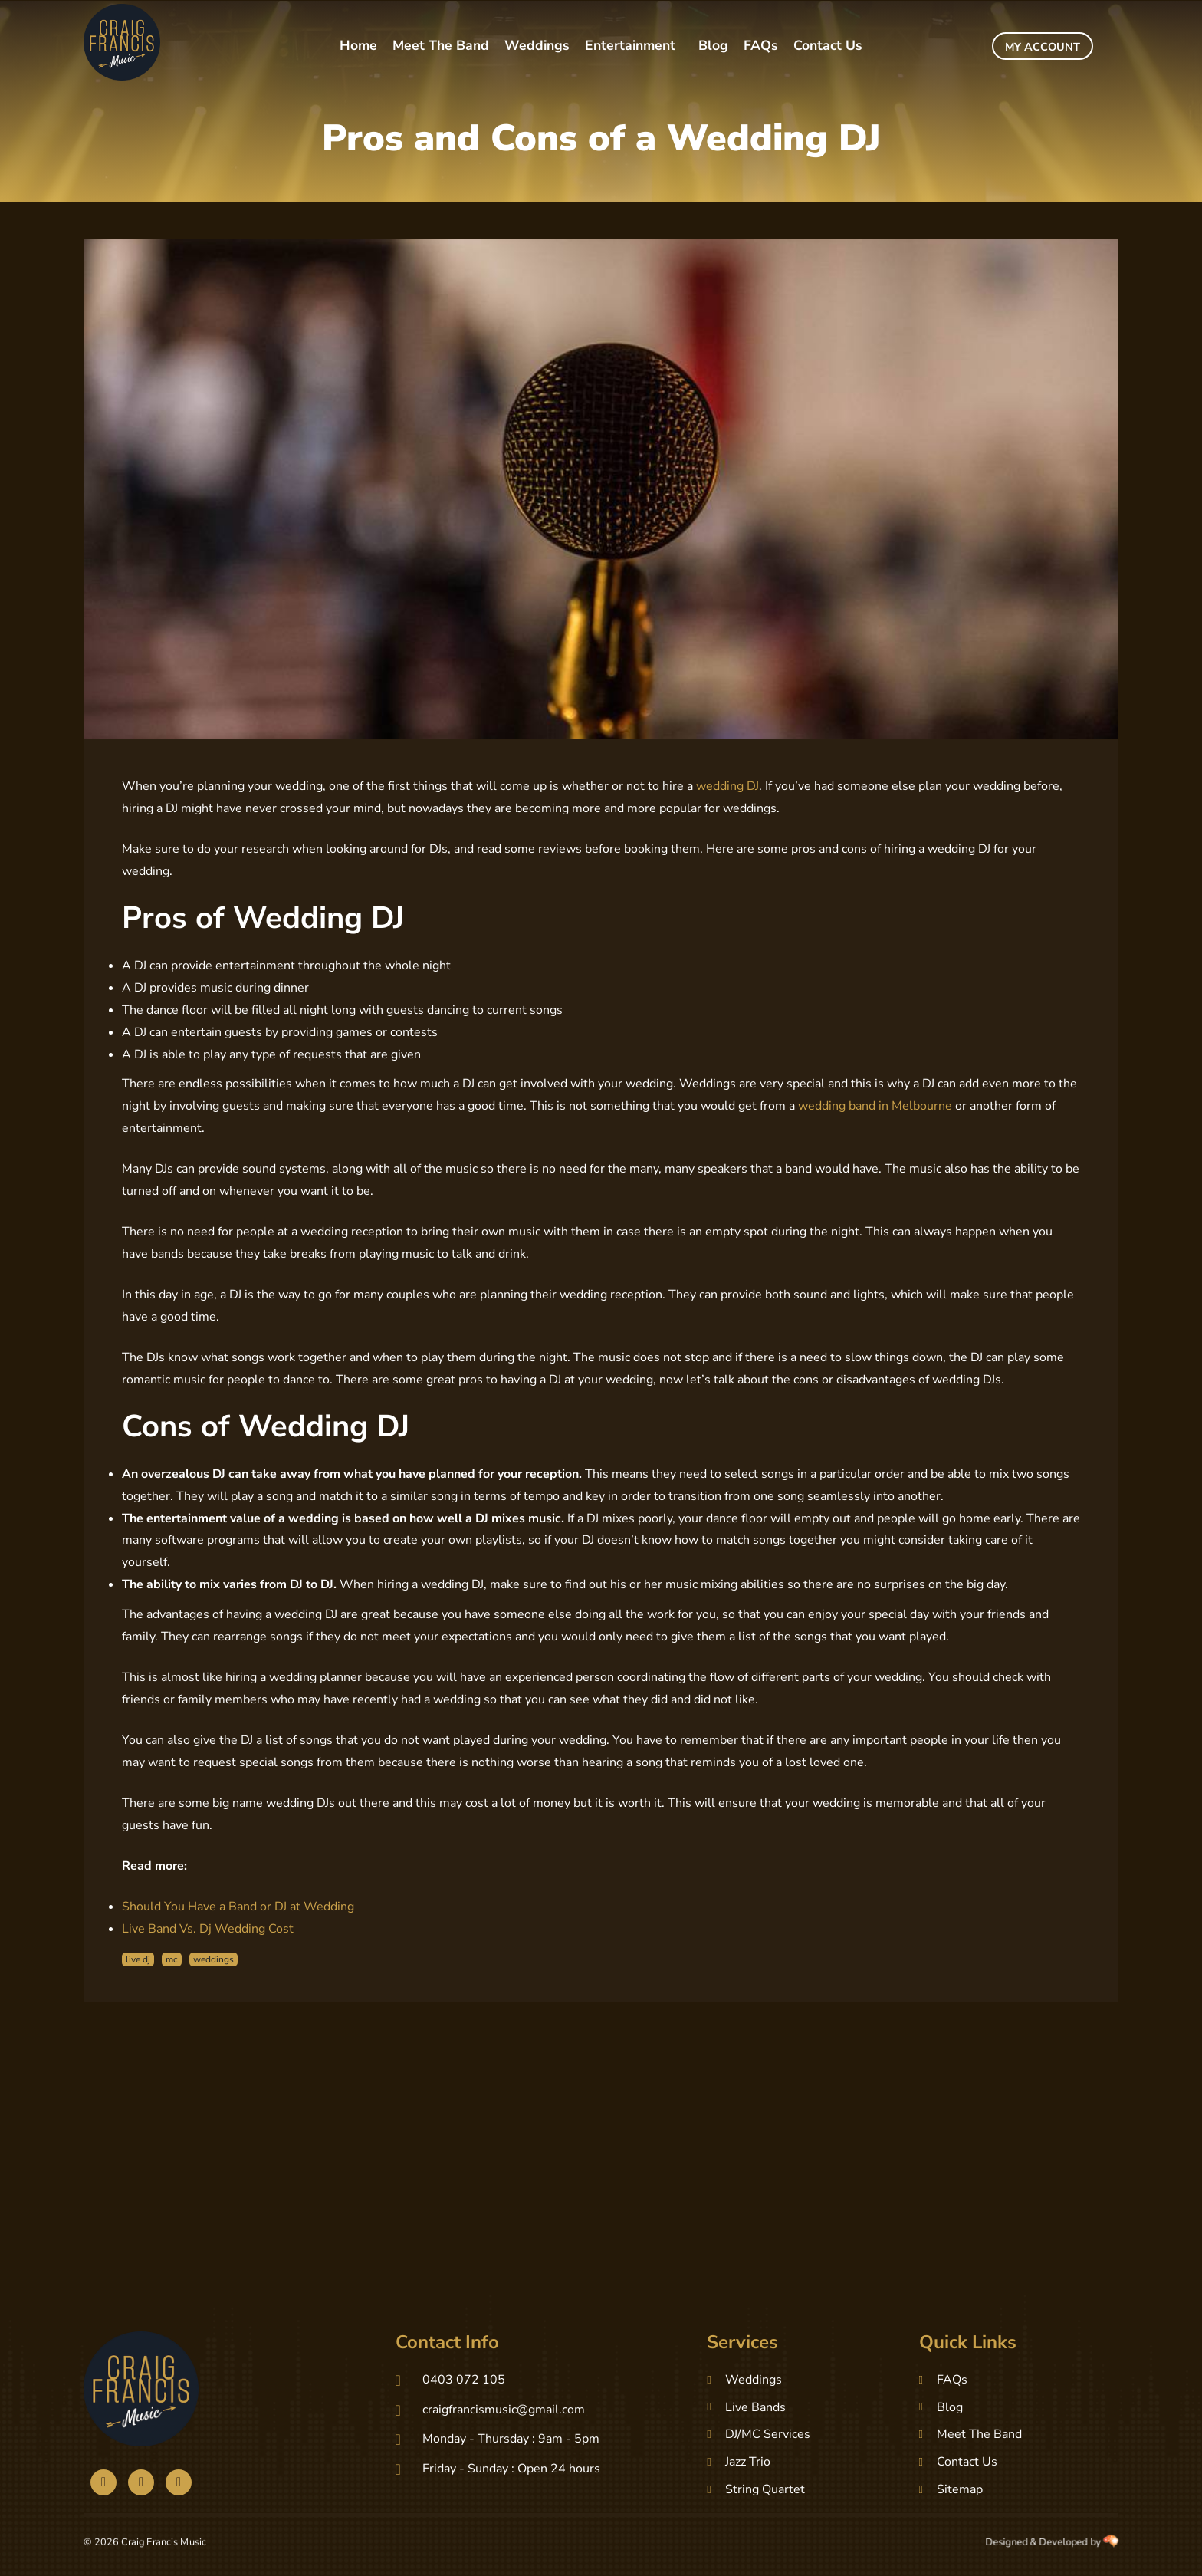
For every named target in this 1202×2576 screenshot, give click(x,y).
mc (172, 1959)
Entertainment (630, 45)
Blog (713, 45)
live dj (138, 1959)
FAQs (761, 45)
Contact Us (827, 45)
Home (358, 45)
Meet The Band (440, 45)
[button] (634, 46)
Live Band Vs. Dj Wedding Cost (208, 1928)
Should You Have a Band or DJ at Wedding (238, 1906)
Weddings (537, 45)
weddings (213, 1959)
